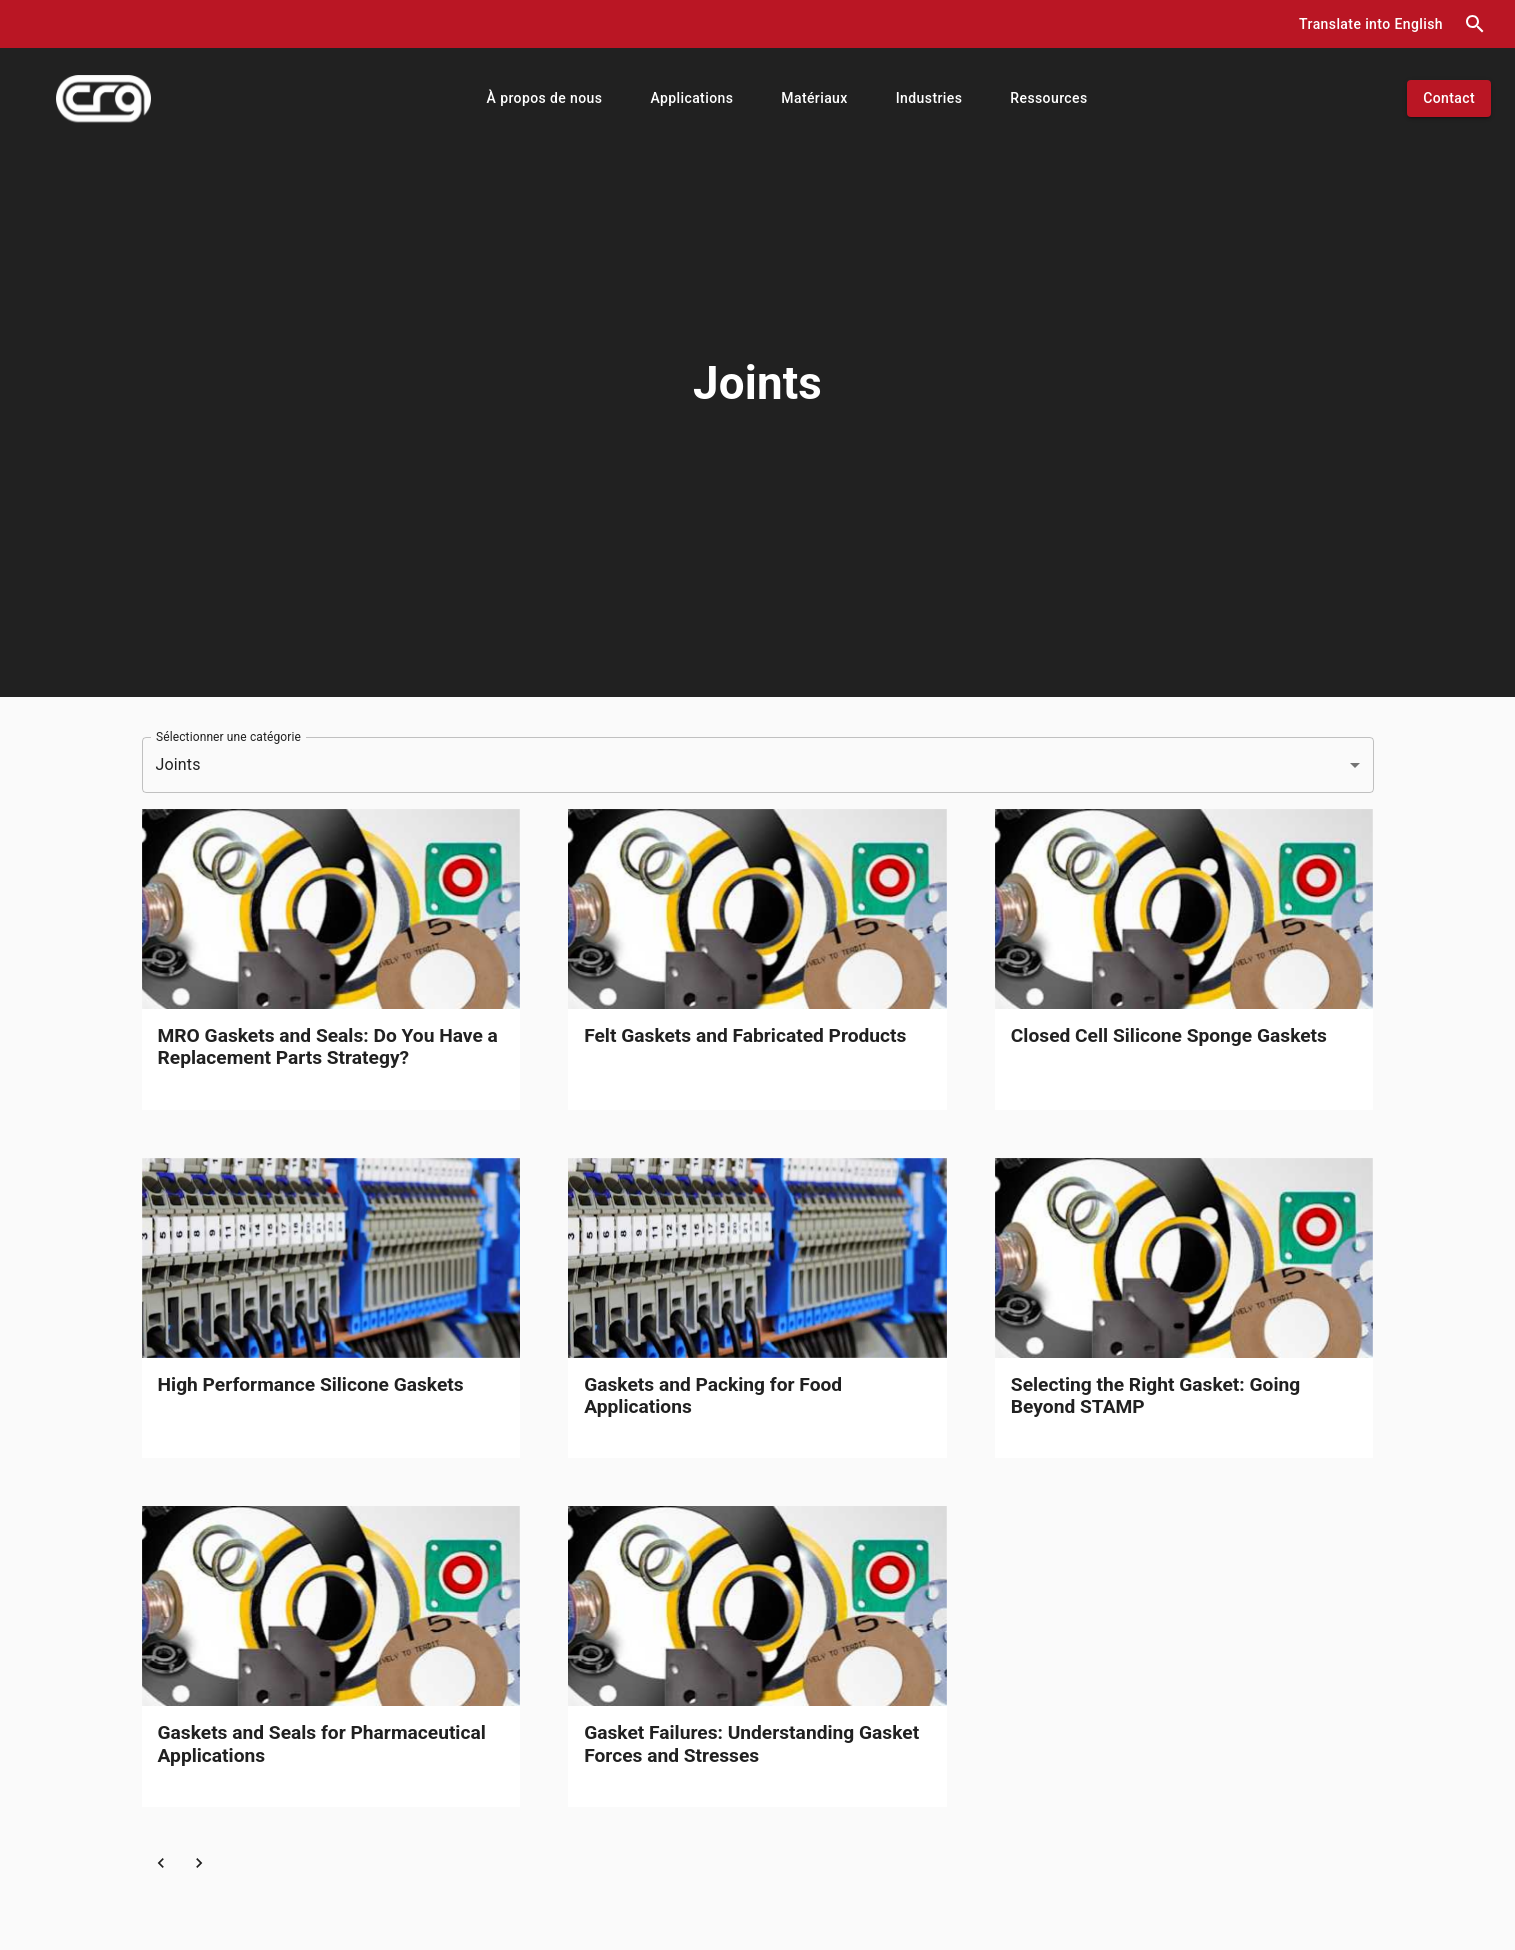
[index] (103, 98)
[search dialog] (1475, 24)
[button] (1371, 24)
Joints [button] (178, 764)
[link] (331, 959)
